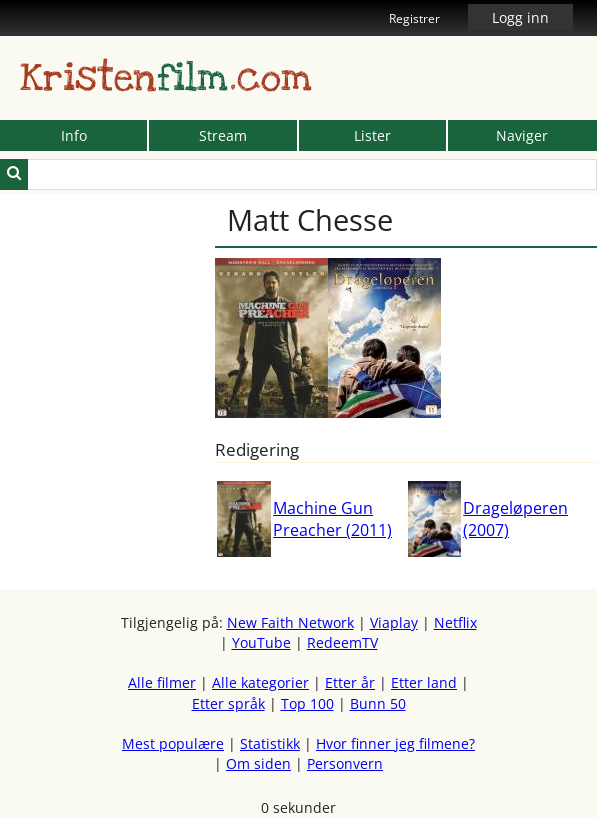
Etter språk (228, 703)
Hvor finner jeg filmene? (395, 743)
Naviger (522, 135)
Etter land (424, 682)
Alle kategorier (260, 682)
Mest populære (173, 743)
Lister (372, 135)
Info (74, 135)
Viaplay (394, 622)
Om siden (258, 763)
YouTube (261, 642)
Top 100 (307, 703)
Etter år (350, 682)
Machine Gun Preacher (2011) (332, 519)
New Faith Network (290, 622)
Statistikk (270, 743)
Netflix (455, 622)
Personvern (345, 763)
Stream (223, 135)
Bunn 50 (378, 703)
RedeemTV (342, 642)
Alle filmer (162, 682)
